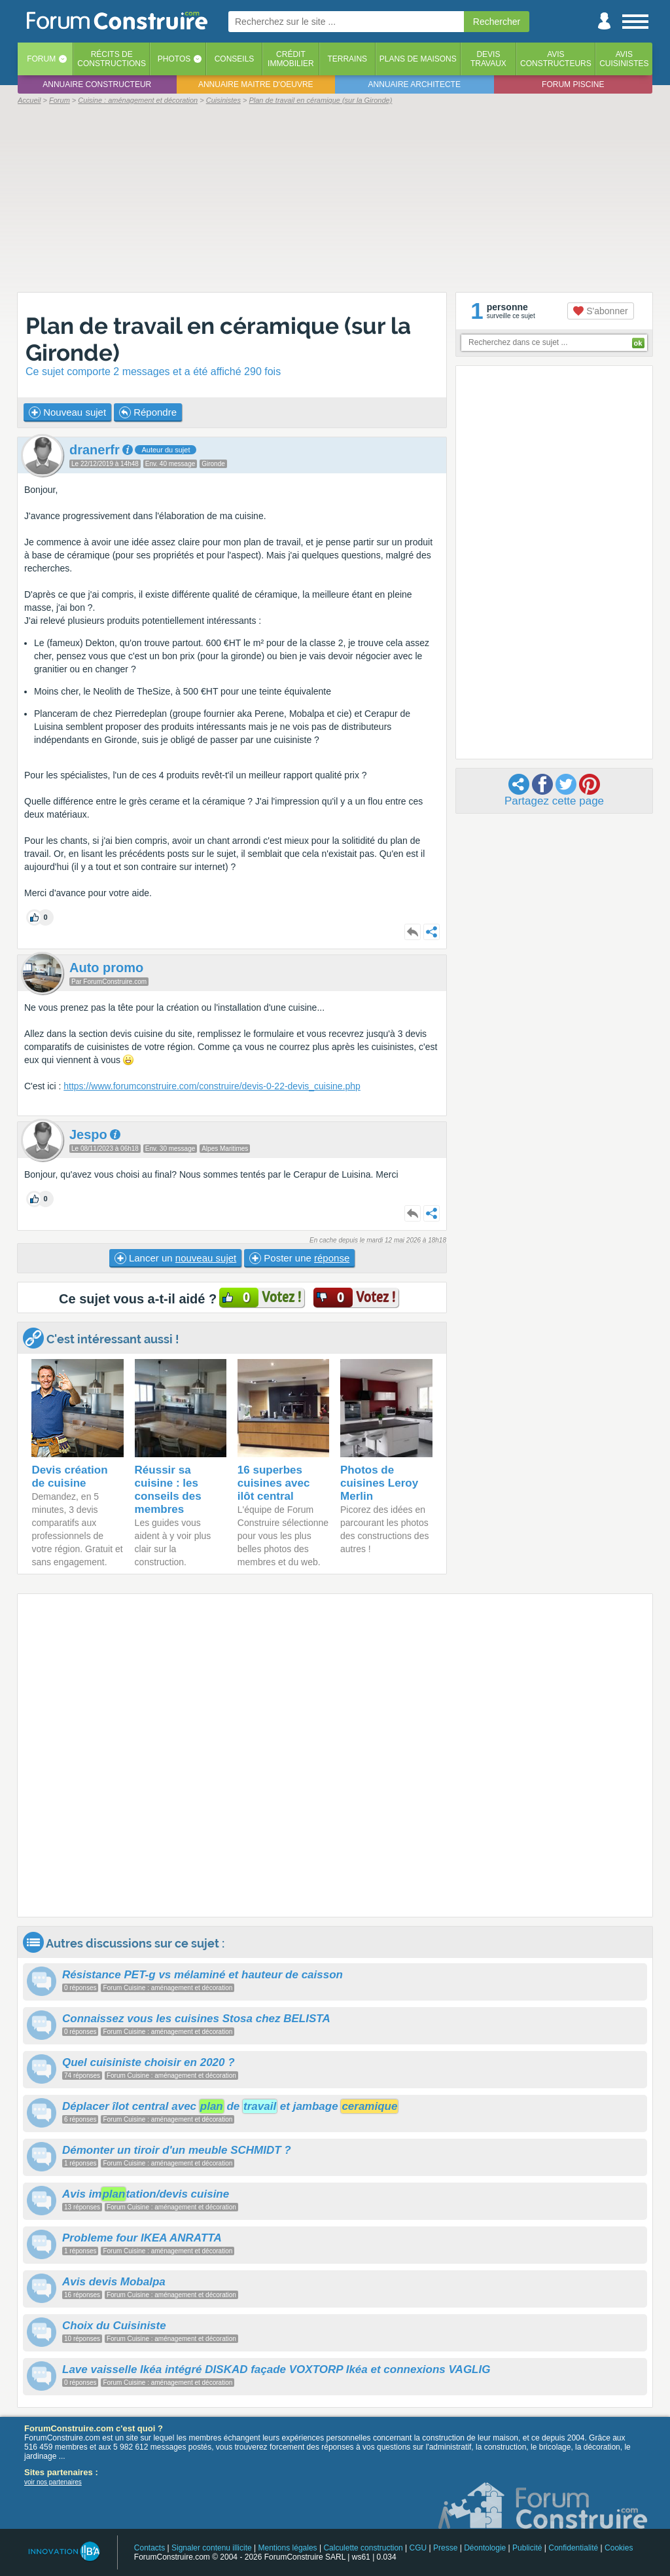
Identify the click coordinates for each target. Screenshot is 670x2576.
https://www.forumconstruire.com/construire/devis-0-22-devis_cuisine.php (212, 1086)
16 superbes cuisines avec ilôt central (274, 1483)
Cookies (619, 2547)
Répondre (148, 412)
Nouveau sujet (67, 412)
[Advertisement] (335, 197)
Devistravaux (488, 59)
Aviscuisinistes (623, 59)
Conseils (235, 58)
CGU (418, 2547)
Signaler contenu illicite (211, 2547)
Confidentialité (573, 2547)
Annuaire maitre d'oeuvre (255, 84)
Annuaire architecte (414, 84)
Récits (111, 59)
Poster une (299, 1258)
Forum (41, 58)
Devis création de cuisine (69, 1476)
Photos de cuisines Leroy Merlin (379, 1483)
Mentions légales (287, 2547)
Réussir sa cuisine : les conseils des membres (168, 1489)
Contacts (149, 2547)
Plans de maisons (418, 58)
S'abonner (600, 311)
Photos (174, 58)
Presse (445, 2547)
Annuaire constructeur (97, 84)
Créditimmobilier (291, 59)
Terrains (347, 58)
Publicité (527, 2547)
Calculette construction (362, 2547)
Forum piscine (573, 84)
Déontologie (485, 2547)
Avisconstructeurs (555, 59)
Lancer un (175, 1258)
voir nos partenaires (53, 2482)
